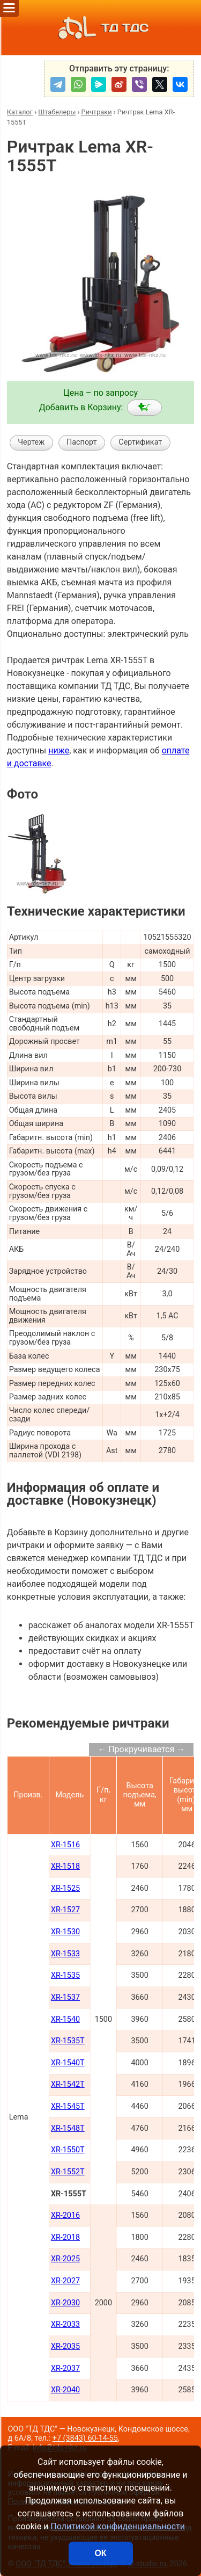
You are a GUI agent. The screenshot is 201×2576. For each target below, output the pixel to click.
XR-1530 (65, 1931)
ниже (58, 750)
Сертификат (140, 442)
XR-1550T (68, 2149)
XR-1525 (65, 1888)
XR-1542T (68, 2084)
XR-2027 (65, 2280)
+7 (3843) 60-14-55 (85, 2438)
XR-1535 (65, 1975)
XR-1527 (65, 1909)
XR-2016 (65, 2215)
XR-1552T (68, 2171)
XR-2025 (65, 2258)
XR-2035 (65, 2346)
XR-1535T (68, 2040)
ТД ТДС (100, 27)
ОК (100, 2553)
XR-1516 (65, 1844)
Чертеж (31, 442)
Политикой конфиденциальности (117, 2526)
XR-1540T (68, 2062)
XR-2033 (65, 2324)
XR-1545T (68, 2106)
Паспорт (81, 442)
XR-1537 (65, 1997)
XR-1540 (65, 2019)
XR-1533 (65, 1953)
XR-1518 (65, 1866)
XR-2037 (65, 2368)
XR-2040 (65, 2389)
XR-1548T (68, 2128)
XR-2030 (65, 2302)
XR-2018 (65, 2237)
